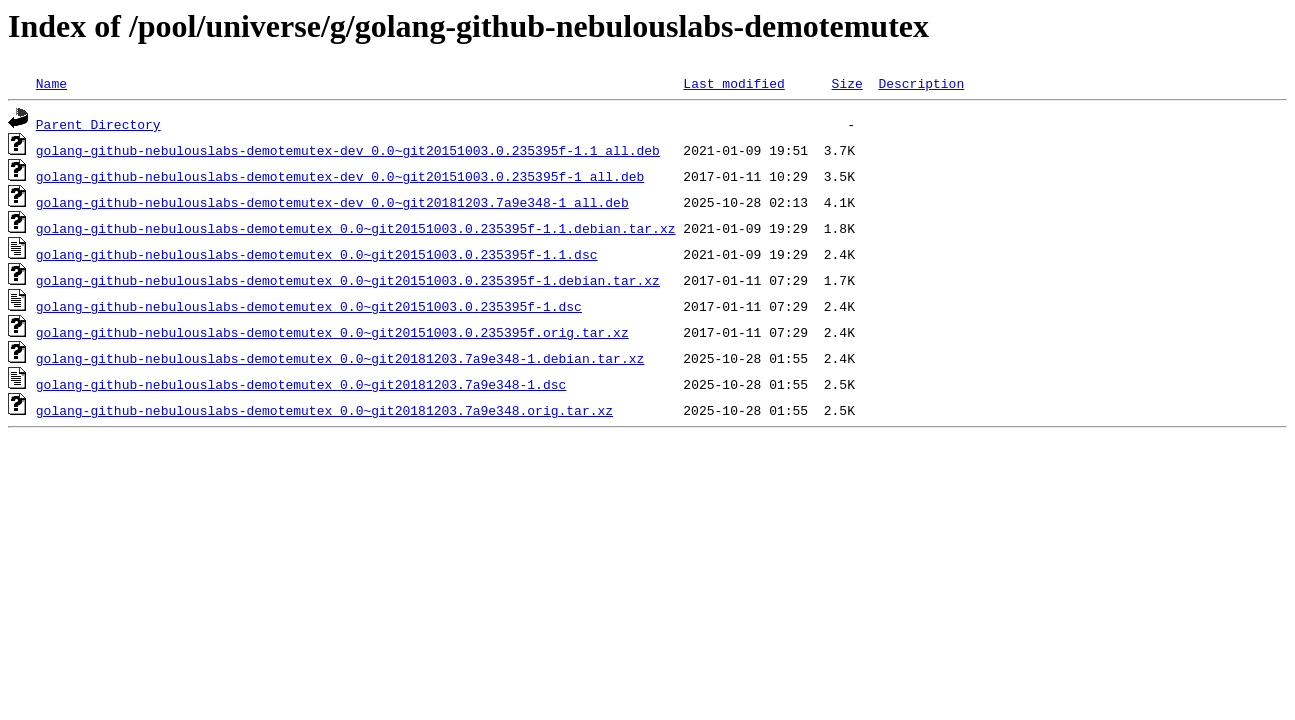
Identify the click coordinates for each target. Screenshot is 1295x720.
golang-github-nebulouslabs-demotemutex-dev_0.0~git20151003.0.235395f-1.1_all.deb (348, 150)
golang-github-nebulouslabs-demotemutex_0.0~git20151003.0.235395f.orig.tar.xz (332, 332)
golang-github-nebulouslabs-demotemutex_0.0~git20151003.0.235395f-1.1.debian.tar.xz (356, 228)
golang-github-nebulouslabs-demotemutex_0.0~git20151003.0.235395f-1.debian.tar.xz (348, 280)
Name (51, 83)
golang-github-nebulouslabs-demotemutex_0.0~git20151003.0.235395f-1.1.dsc (317, 254)
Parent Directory (98, 124)
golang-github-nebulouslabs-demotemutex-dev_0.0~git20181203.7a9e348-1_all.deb (332, 202)
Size (846, 83)
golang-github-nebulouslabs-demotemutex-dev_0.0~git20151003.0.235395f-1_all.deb (340, 176)
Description (921, 83)
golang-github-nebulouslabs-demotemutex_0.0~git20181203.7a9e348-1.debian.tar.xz (340, 358)
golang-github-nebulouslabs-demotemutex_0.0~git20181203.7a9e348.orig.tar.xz (324, 410)
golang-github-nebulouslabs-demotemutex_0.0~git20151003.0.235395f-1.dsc (309, 306)
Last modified (733, 83)
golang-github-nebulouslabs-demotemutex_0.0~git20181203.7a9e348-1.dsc (301, 384)
